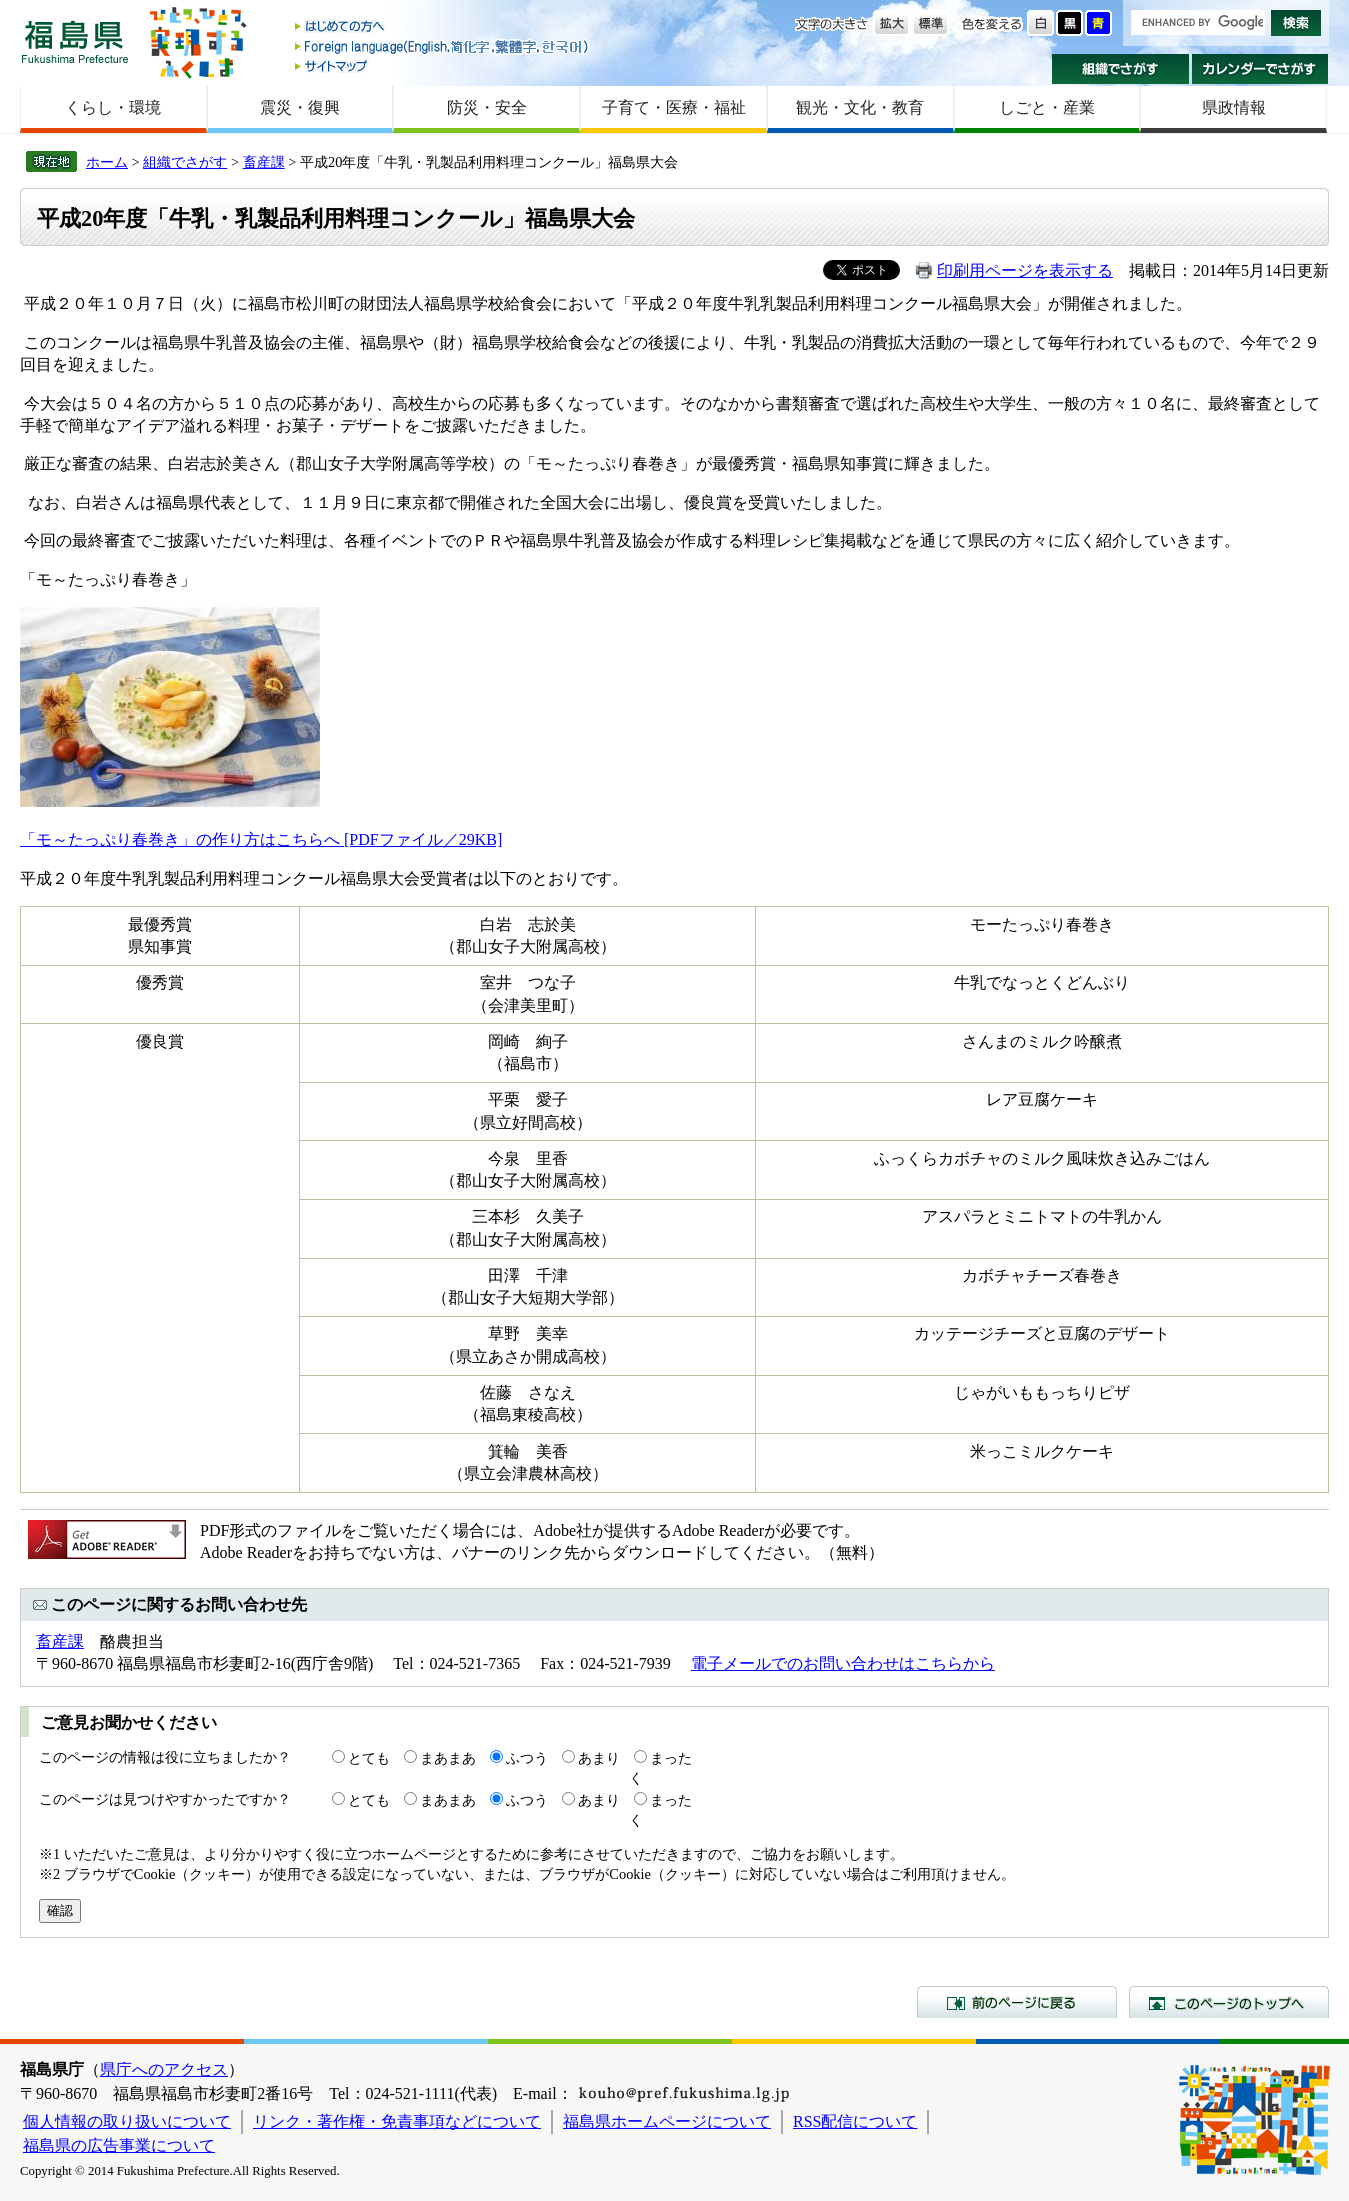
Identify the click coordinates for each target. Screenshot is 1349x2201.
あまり (599, 1758)
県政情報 (1234, 107)
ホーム (107, 162)
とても (369, 1758)
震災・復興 (300, 107)
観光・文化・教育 (860, 107)
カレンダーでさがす (1260, 69)
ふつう (527, 1758)
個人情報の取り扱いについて (127, 2121)
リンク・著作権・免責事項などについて (397, 2121)
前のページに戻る (1017, 2002)
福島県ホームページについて (667, 2121)
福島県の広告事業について (119, 2145)
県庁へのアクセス (164, 2069)
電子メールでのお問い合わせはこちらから (843, 1663)
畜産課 (264, 162)
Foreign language (443, 46)
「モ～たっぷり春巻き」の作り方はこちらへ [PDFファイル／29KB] (261, 839)
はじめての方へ (443, 27)
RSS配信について (855, 2121)
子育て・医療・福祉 (674, 107)
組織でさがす (1120, 69)
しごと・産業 (1047, 107)
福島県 (75, 41)
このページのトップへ (1229, 2002)
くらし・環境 (113, 107)
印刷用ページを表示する (1025, 270)
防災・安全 (487, 107)
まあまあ (448, 1758)
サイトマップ (443, 65)
